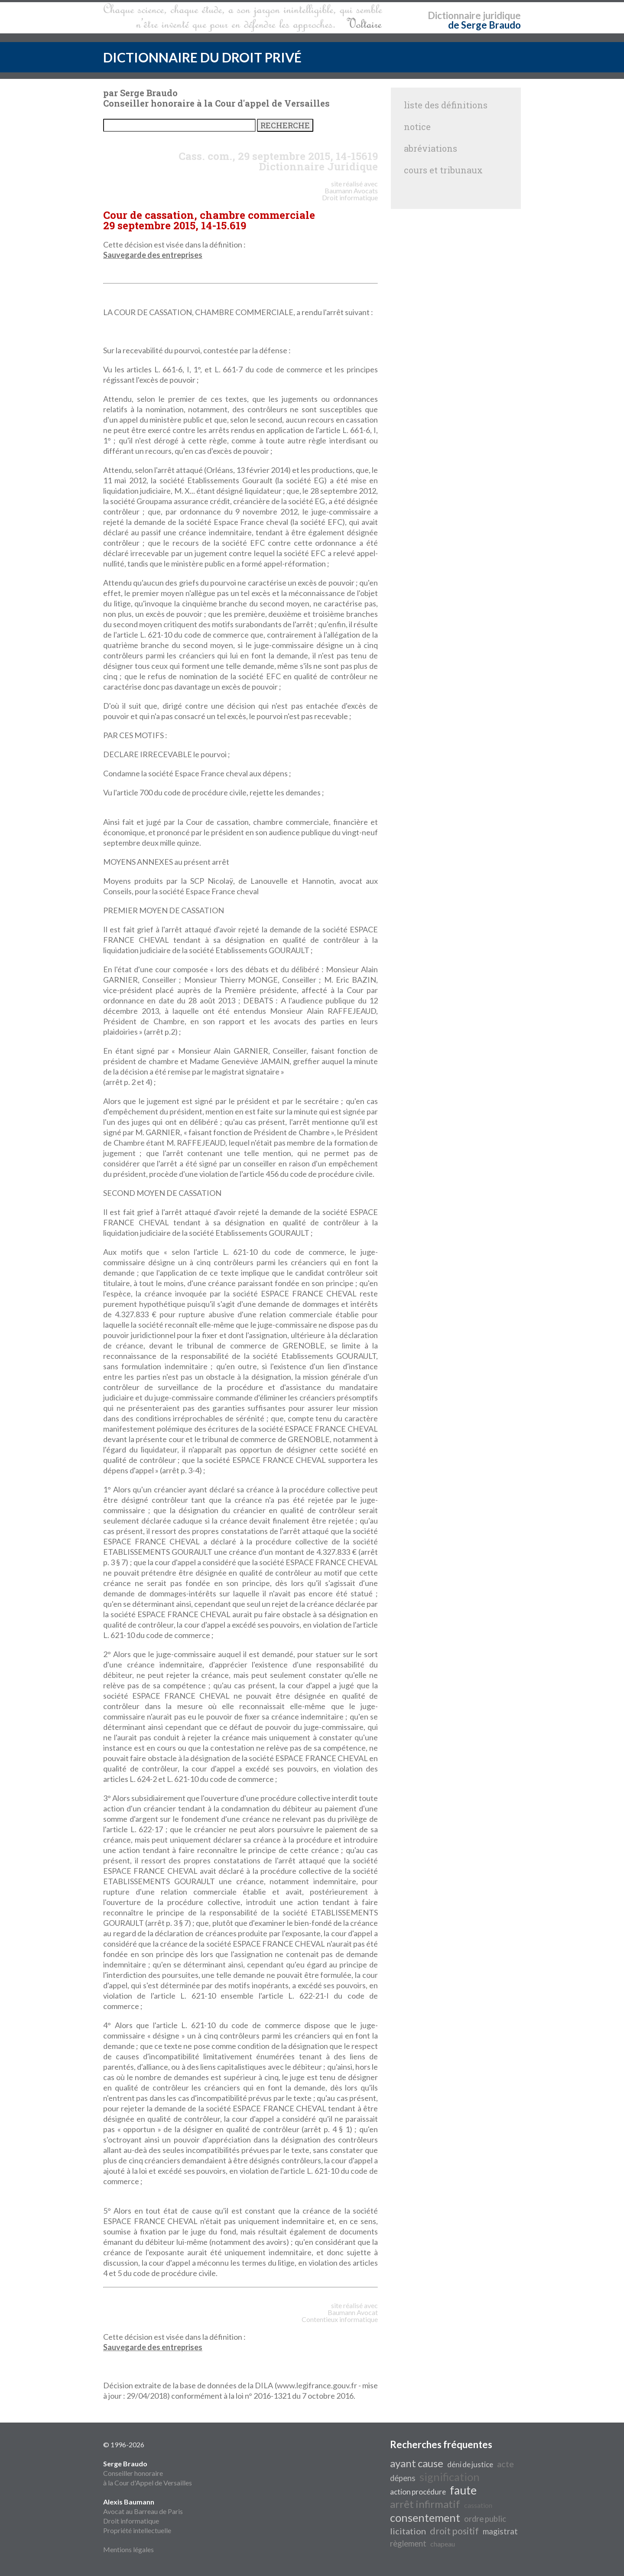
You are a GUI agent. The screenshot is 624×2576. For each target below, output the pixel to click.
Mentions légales (128, 2549)
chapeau (442, 2544)
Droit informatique (131, 2521)
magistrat (500, 2531)
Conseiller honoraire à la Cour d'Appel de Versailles (147, 2473)
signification (449, 2476)
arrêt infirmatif (425, 2504)
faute (463, 2490)
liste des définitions (446, 105)
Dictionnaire (454, 15)
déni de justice (470, 2464)
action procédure (418, 2491)
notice (417, 126)
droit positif (454, 2531)
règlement (408, 2543)
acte (505, 2464)
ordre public (485, 2519)
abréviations (430, 148)
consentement (425, 2517)
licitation (408, 2531)
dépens (403, 2478)
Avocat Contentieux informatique (340, 2315)
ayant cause (416, 2463)
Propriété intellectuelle (137, 2530)
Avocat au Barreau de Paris (143, 2511)
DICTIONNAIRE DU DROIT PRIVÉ (202, 57)
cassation (478, 2505)
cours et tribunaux (443, 170)
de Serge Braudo (484, 25)
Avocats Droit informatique (350, 194)
